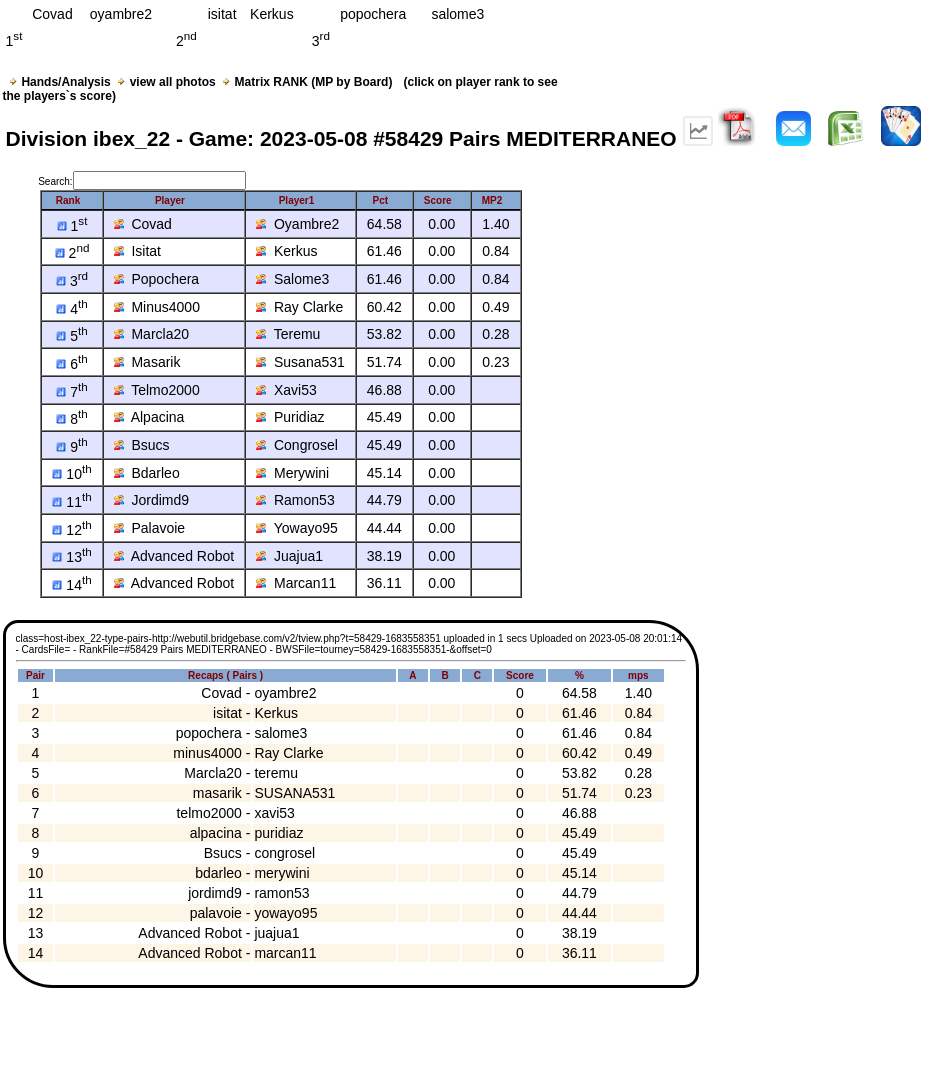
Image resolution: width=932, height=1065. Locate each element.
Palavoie (149, 528)
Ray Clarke (299, 307)
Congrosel (297, 445)
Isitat (137, 251)
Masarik (147, 362)
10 (71, 474)
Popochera (157, 279)
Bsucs (142, 445)
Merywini (292, 473)
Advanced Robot (174, 556)
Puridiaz (290, 417)
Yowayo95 (297, 528)
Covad (143, 224)
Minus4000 (157, 307)
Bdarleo (147, 473)
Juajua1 (289, 556)
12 (71, 530)
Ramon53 (295, 500)
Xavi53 (286, 390)
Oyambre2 (297, 224)
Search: (141, 181)
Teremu (288, 334)
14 (71, 585)
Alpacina (149, 417)
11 (71, 502)
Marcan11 (296, 583)
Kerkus (286, 251)
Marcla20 (151, 334)
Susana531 (300, 362)
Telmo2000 (157, 390)
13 (71, 557)
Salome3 (292, 279)
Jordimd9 (151, 500)
